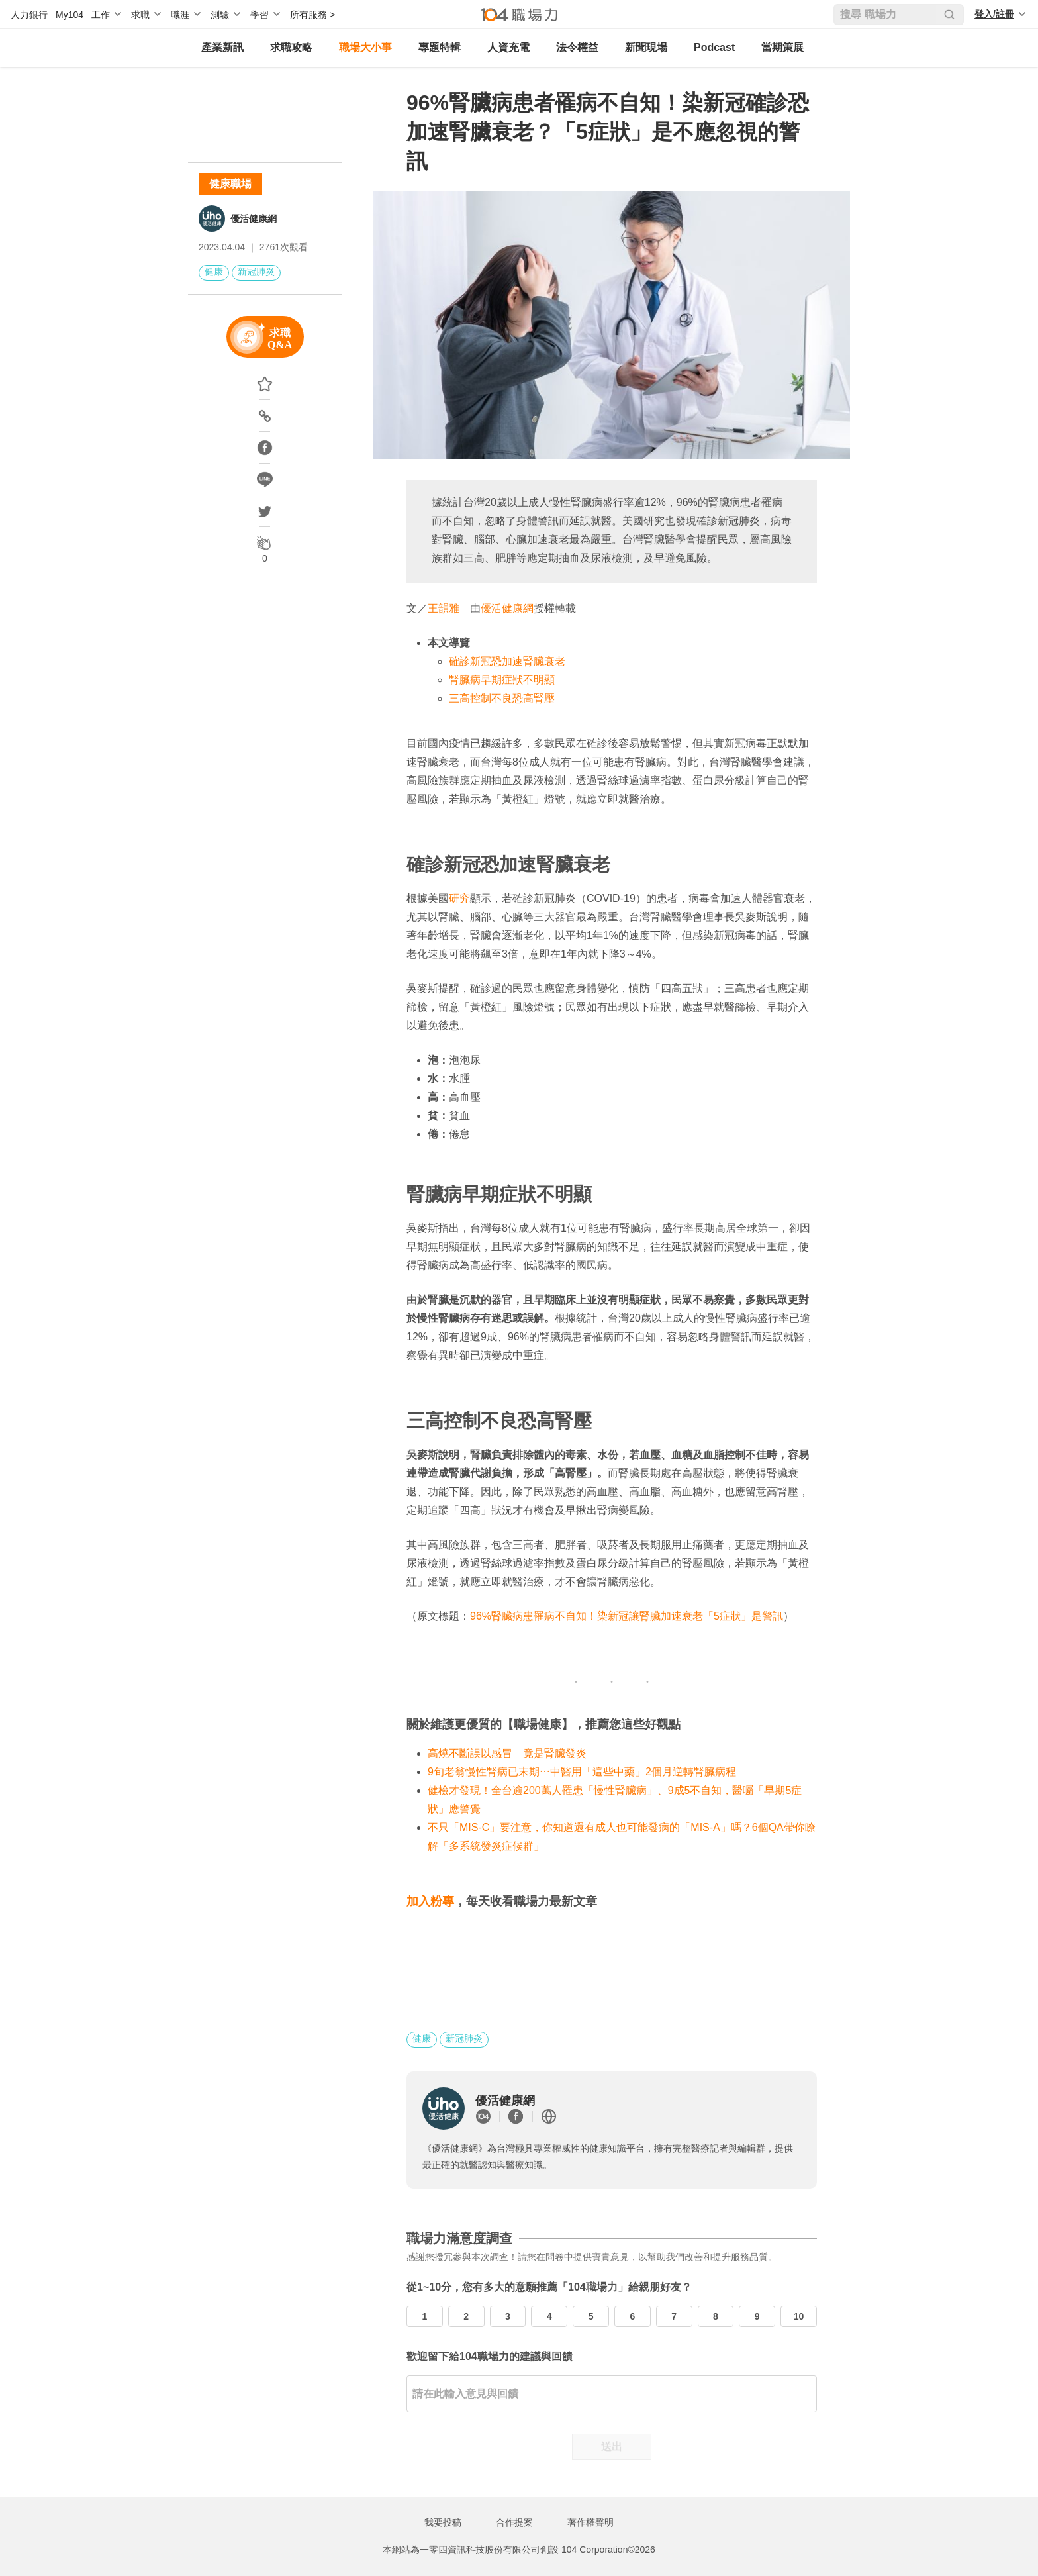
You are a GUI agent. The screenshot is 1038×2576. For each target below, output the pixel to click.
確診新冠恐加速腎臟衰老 (507, 661)
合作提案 (514, 2522)
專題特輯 (439, 47)
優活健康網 (253, 218)
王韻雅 (443, 608)
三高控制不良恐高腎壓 (502, 698)
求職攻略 (291, 47)
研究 (459, 898)
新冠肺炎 (256, 271)
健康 (214, 271)
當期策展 (782, 47)
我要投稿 (442, 2522)
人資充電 (508, 47)
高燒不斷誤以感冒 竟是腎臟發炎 (507, 1753)
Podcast (714, 47)
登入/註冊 (994, 14)
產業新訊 (222, 47)
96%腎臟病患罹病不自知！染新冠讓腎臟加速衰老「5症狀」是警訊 (626, 1616)
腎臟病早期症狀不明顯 (502, 679)
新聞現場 (646, 47)
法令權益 (577, 47)
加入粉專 (430, 1901)
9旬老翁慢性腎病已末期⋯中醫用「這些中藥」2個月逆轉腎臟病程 (582, 1771)
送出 (611, 2446)
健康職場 (230, 183)
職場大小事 (365, 47)
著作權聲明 (590, 2522)
